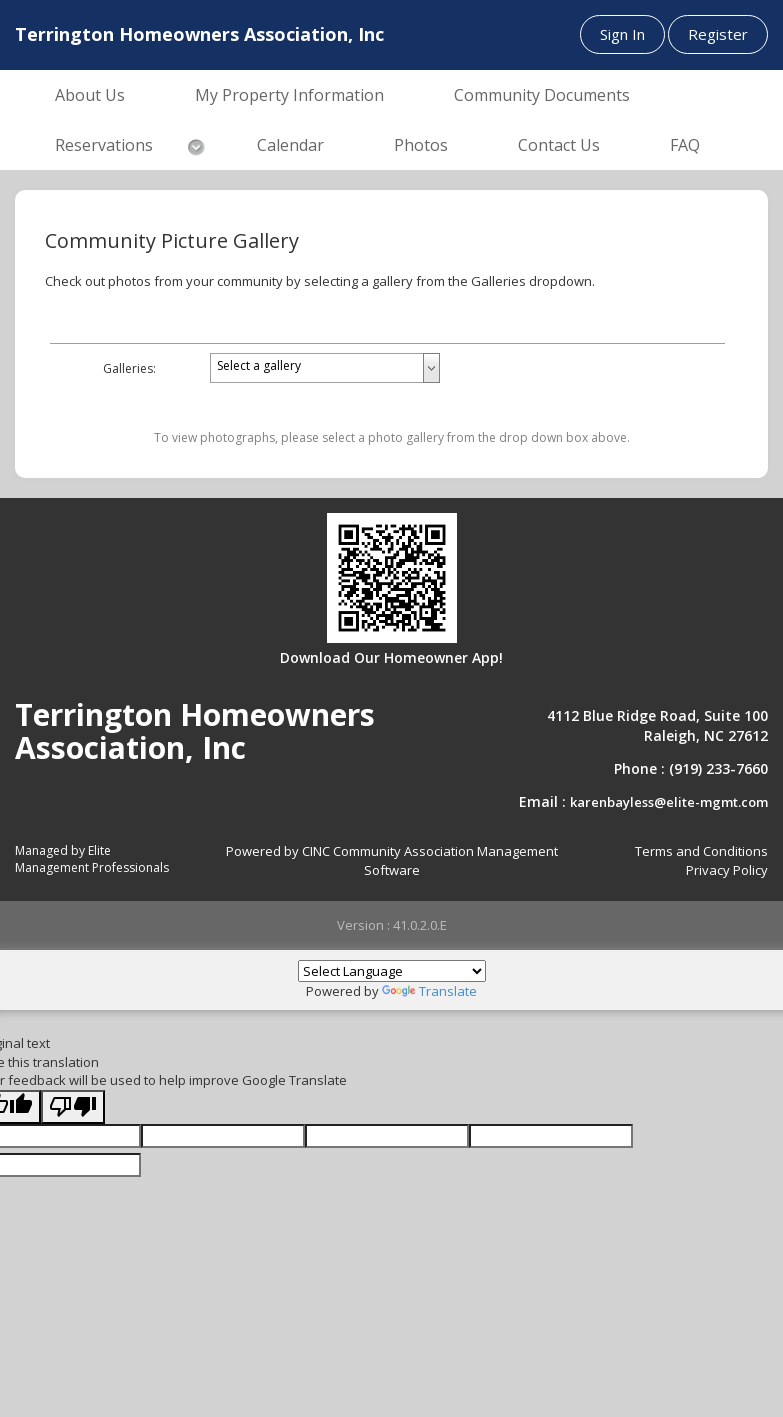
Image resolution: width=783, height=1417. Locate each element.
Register (718, 34)
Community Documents (542, 95)
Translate (429, 991)
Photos (421, 145)
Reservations (104, 145)
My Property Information (289, 95)
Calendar (290, 145)
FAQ (685, 145)
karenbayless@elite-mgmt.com (669, 802)
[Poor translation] (73, 1107)
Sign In (622, 34)
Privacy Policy (727, 870)
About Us (90, 95)
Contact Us (559, 145)
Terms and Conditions (701, 851)
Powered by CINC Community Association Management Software (392, 860)
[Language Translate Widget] (392, 971)
